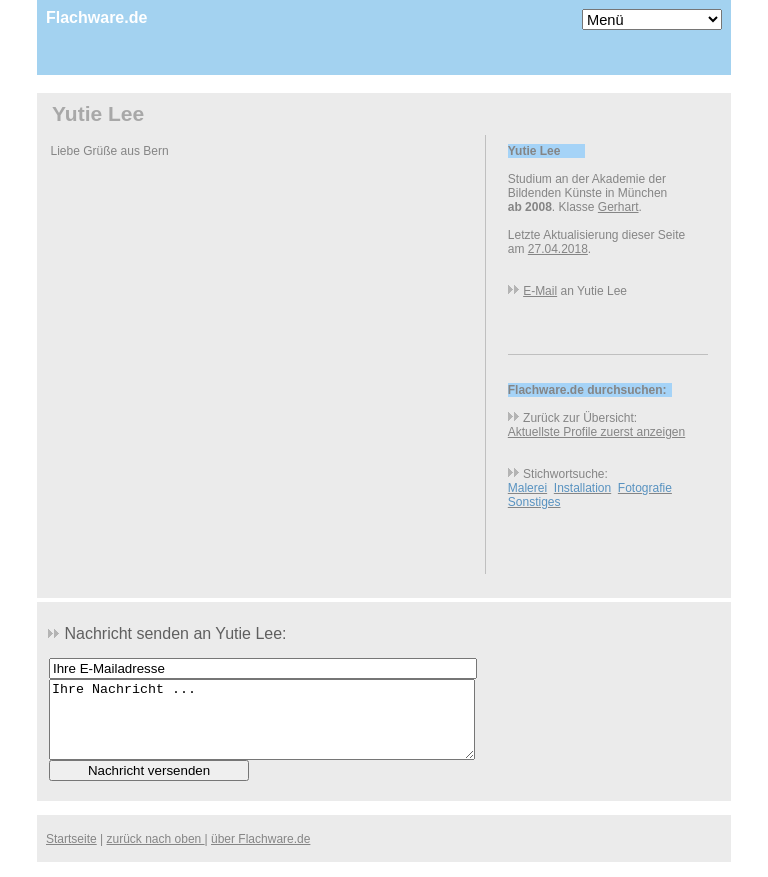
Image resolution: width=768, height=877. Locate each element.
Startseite (71, 854)
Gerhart (618, 207)
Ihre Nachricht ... (262, 727)
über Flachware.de (260, 854)
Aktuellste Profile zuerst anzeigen (596, 432)
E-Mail (540, 291)
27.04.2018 (558, 249)
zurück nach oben (156, 854)
